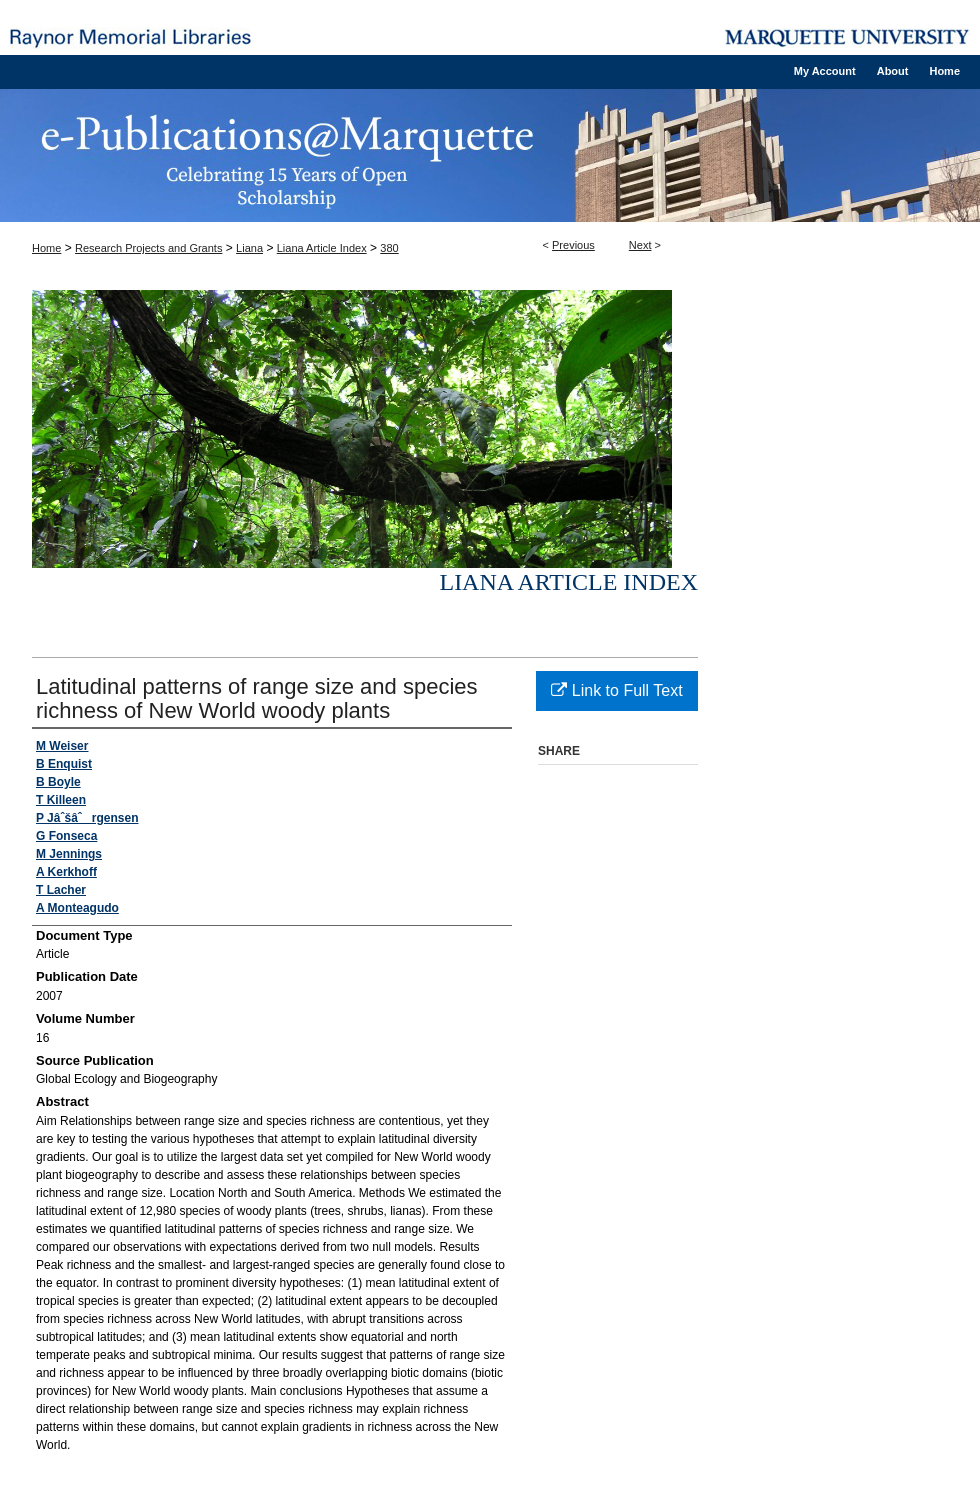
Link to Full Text (616, 690)
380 (389, 248)
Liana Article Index (322, 248)
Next (640, 245)
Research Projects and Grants (148, 248)
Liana (249, 248)
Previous (573, 245)
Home (46, 248)
